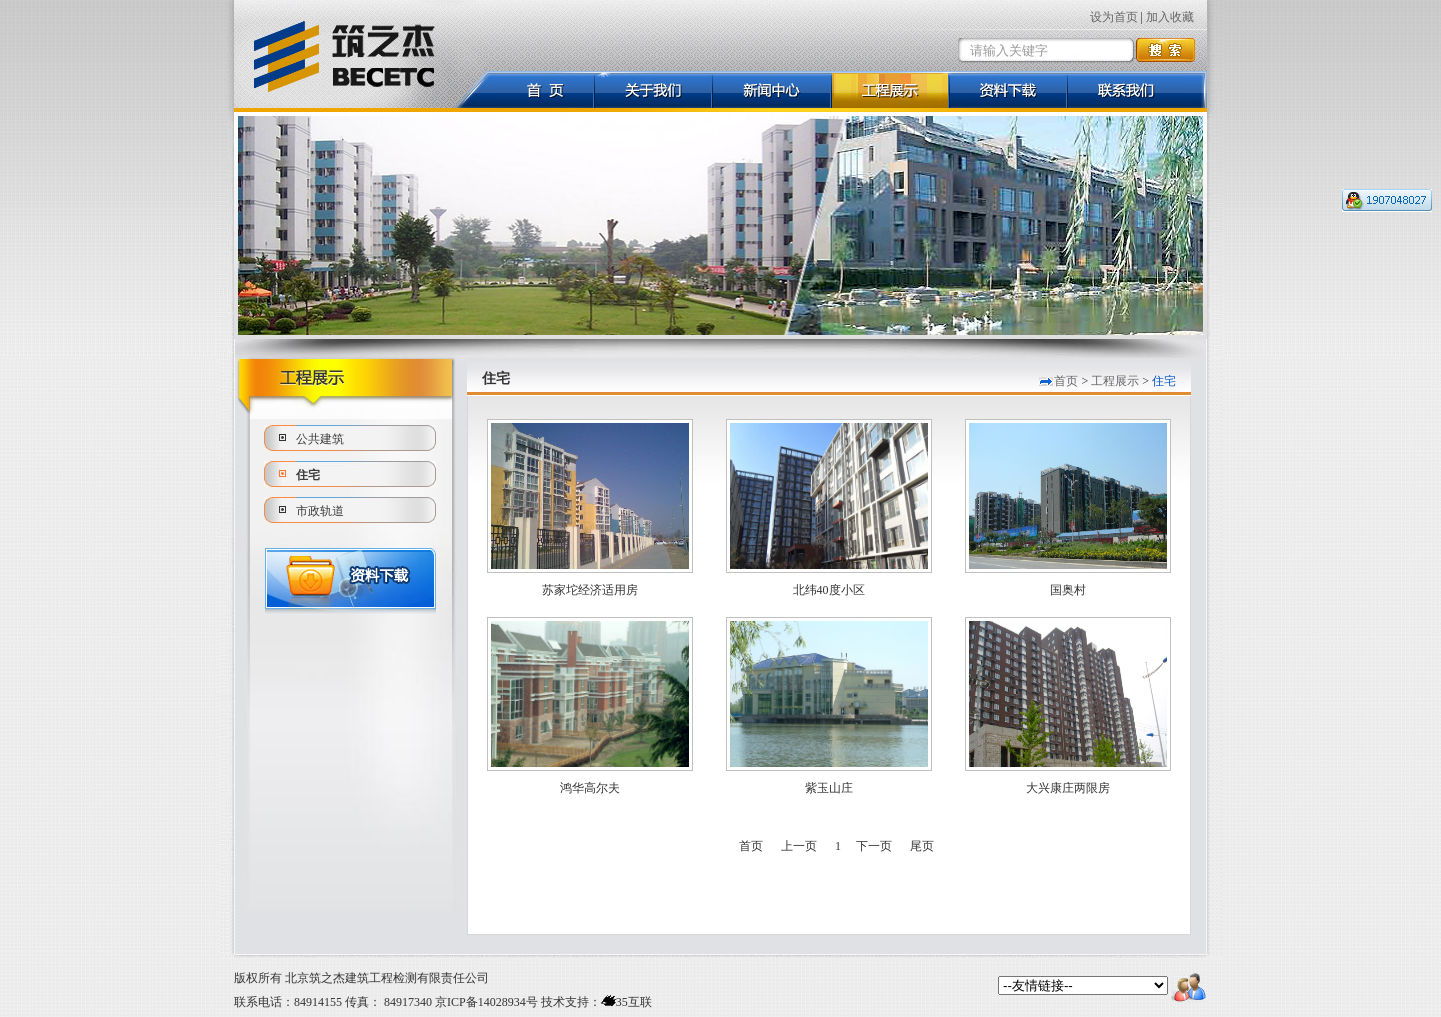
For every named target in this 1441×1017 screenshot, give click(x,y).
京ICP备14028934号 (486, 1002)
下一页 (874, 846)
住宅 (308, 475)
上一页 (799, 846)
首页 (1066, 381)
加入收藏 (1170, 17)
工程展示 (1115, 381)
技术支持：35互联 (595, 1002)
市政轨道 (320, 511)
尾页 (922, 846)
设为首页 (1114, 17)
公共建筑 (320, 439)
